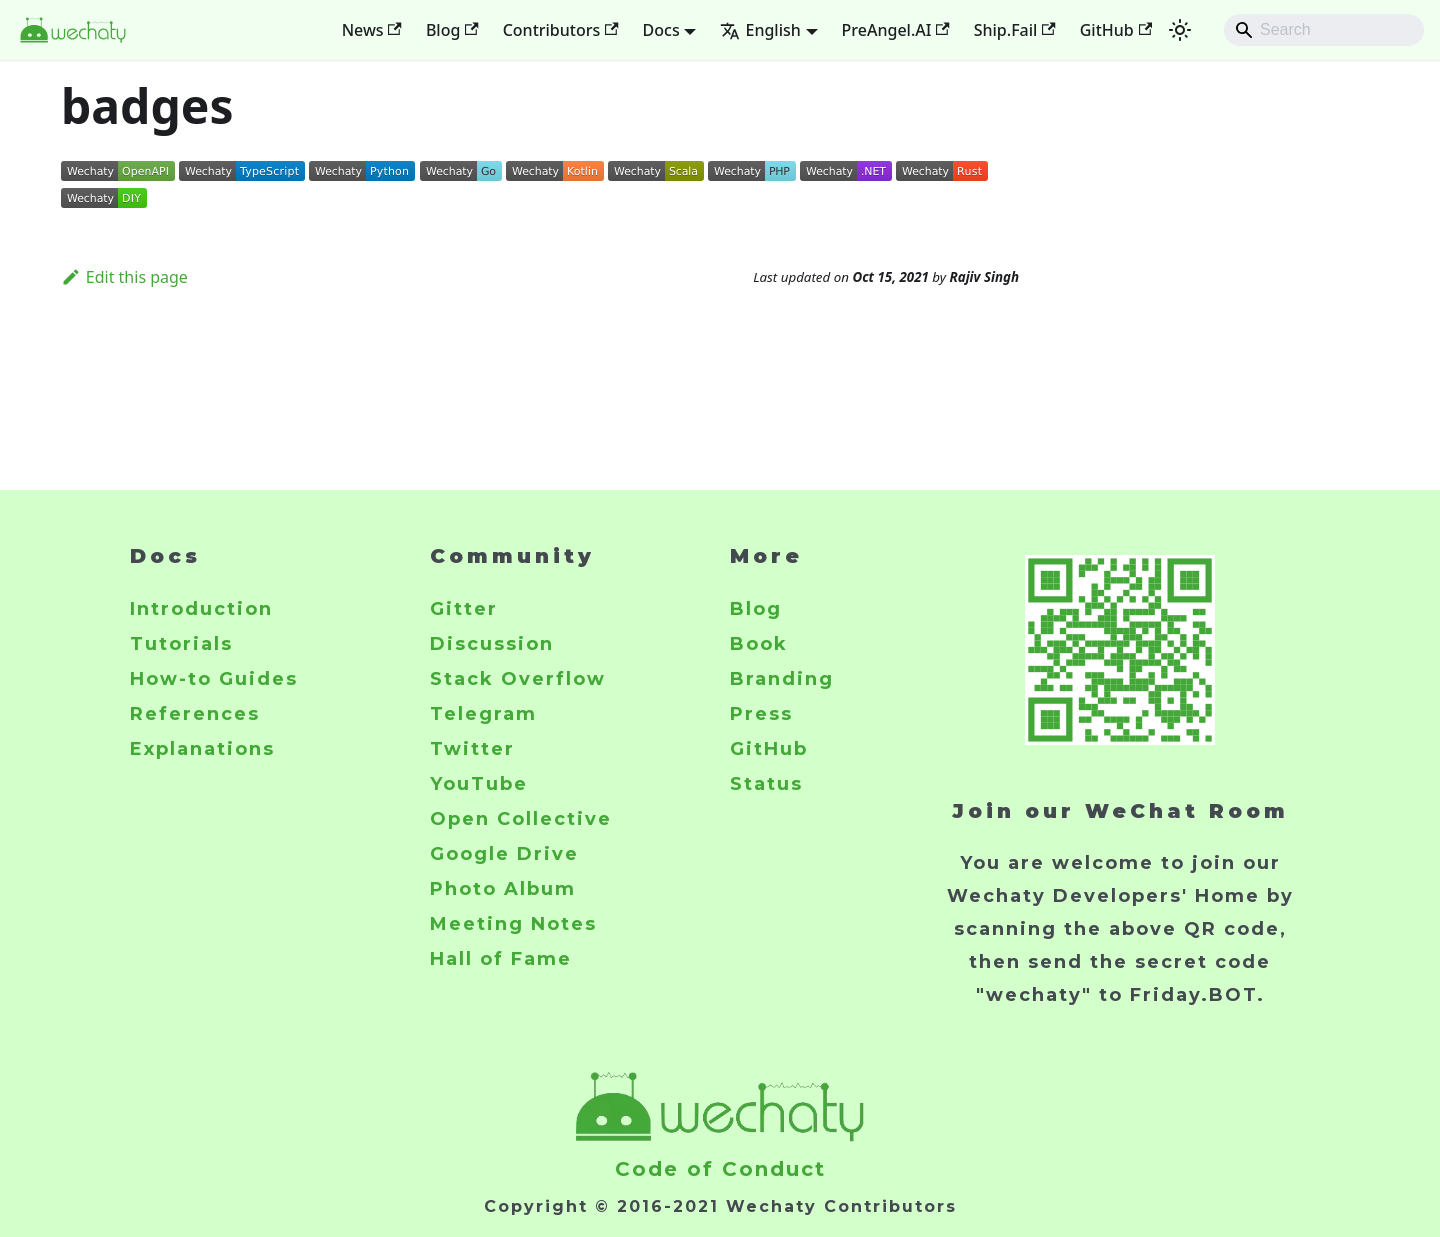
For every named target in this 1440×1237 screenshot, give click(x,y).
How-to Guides (214, 679)
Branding (782, 679)
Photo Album (503, 889)
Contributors (561, 30)
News (372, 30)
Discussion (492, 644)
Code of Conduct (720, 1169)
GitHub (1116, 30)
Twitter (472, 749)
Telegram (483, 714)
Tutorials (181, 644)
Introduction (201, 609)
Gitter (464, 609)
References (195, 714)
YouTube (479, 784)
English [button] (760, 30)
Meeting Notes (513, 924)
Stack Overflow (518, 679)
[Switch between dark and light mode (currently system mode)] (1180, 30)
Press (761, 714)
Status (766, 784)
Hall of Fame (501, 959)
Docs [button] (661, 30)
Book (759, 644)
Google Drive (504, 854)
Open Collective (521, 819)
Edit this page (124, 277)
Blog (452, 30)
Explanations (202, 749)
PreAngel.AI (896, 30)
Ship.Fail (1015, 30)
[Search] (1324, 30)
